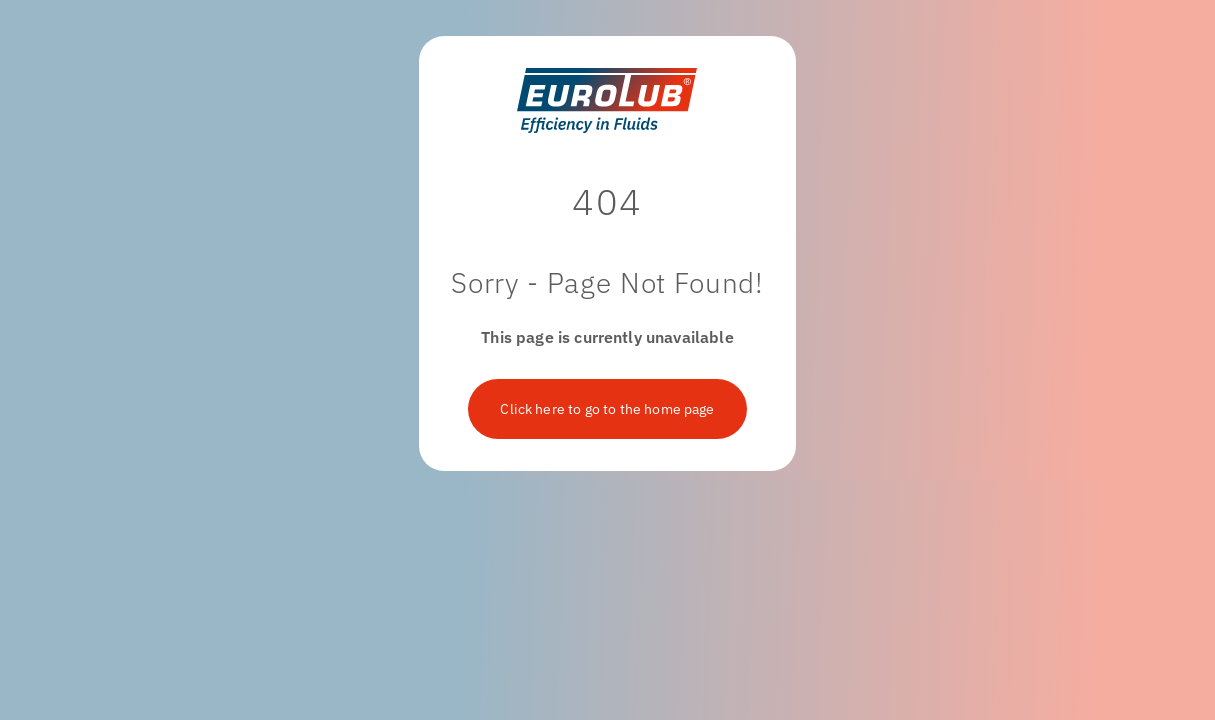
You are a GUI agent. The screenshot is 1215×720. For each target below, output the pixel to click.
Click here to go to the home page (607, 409)
